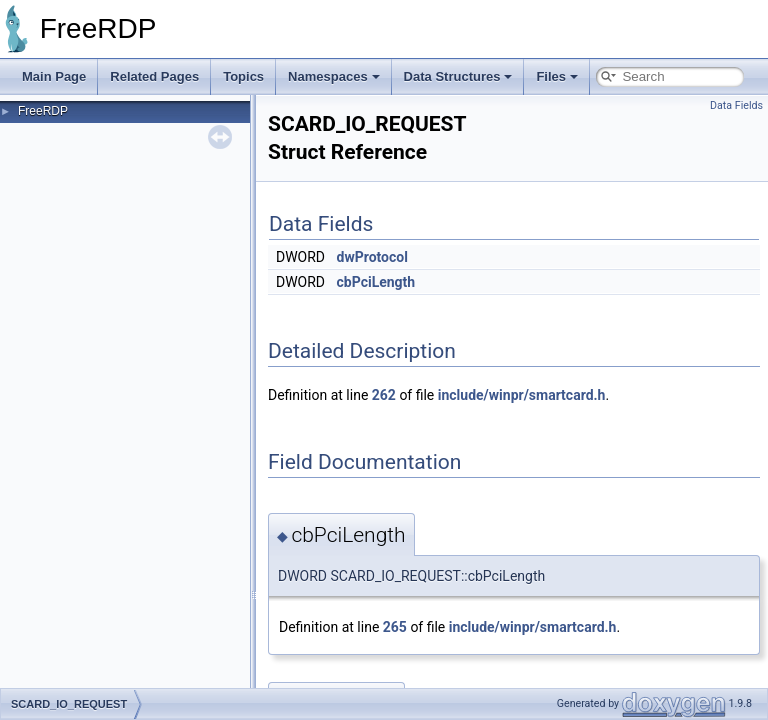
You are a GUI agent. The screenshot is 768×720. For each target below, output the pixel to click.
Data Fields (736, 105)
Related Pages (154, 76)
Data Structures (458, 76)
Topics (243, 76)
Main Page (54, 76)
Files (557, 76)
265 (395, 627)
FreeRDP (43, 111)
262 (384, 395)
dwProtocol (372, 257)
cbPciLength (376, 282)
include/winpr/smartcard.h (522, 395)
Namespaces (334, 76)
